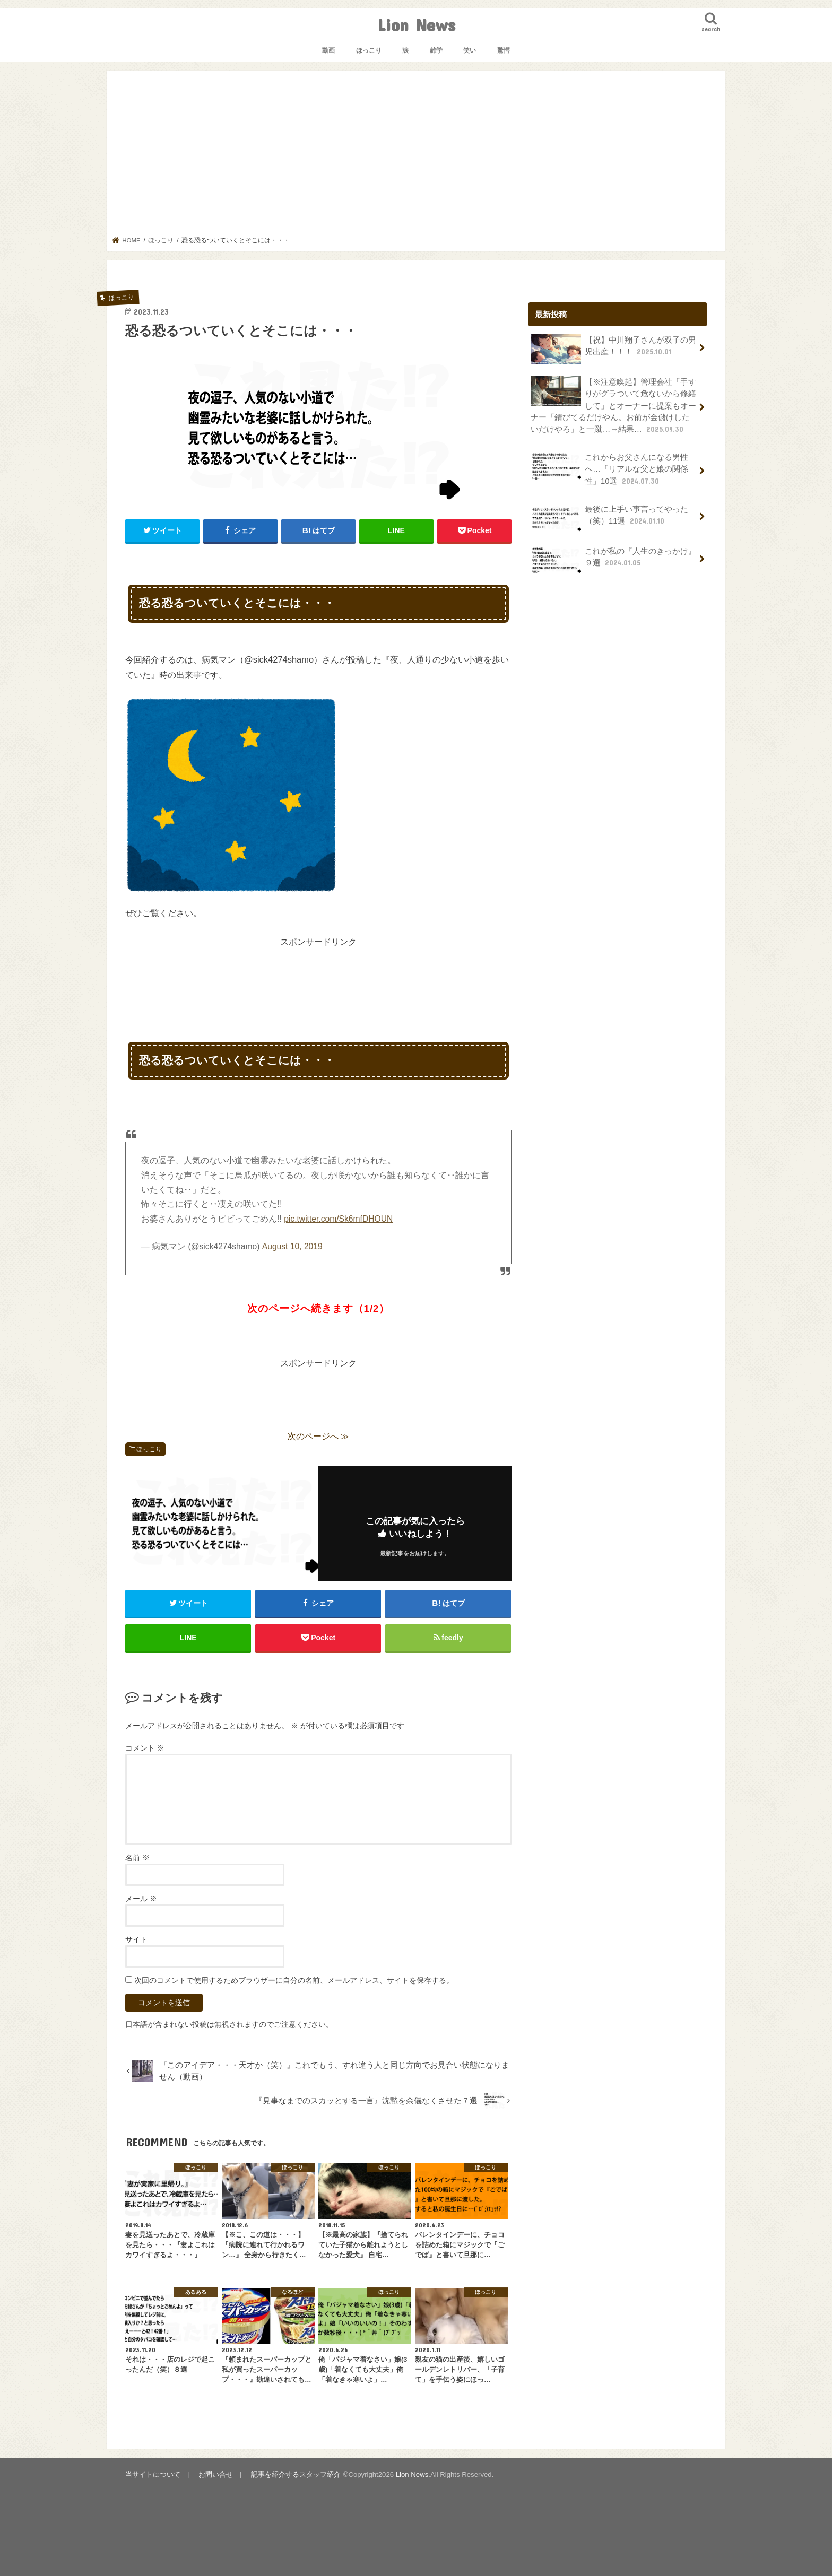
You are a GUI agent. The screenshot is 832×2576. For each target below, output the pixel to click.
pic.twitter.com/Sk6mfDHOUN (338, 1218)
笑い (469, 50)
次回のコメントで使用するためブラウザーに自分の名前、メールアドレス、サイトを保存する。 (294, 1980)
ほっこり (369, 50)
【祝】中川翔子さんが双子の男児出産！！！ (613, 349)
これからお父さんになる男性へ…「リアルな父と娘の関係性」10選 (609, 468)
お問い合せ (215, 2474)
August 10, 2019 (292, 1246)
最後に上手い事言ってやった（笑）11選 (609, 518)
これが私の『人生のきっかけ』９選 (613, 560)
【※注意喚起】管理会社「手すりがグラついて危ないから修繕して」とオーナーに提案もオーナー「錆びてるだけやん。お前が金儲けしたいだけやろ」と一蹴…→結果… (613, 405)
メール (141, 1898)
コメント (144, 1748)
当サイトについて (152, 2474)
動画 (328, 50)
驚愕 (503, 50)
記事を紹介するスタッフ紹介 (296, 2474)
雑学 (436, 50)
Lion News (416, 24)
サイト (136, 1939)
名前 (137, 1857)
